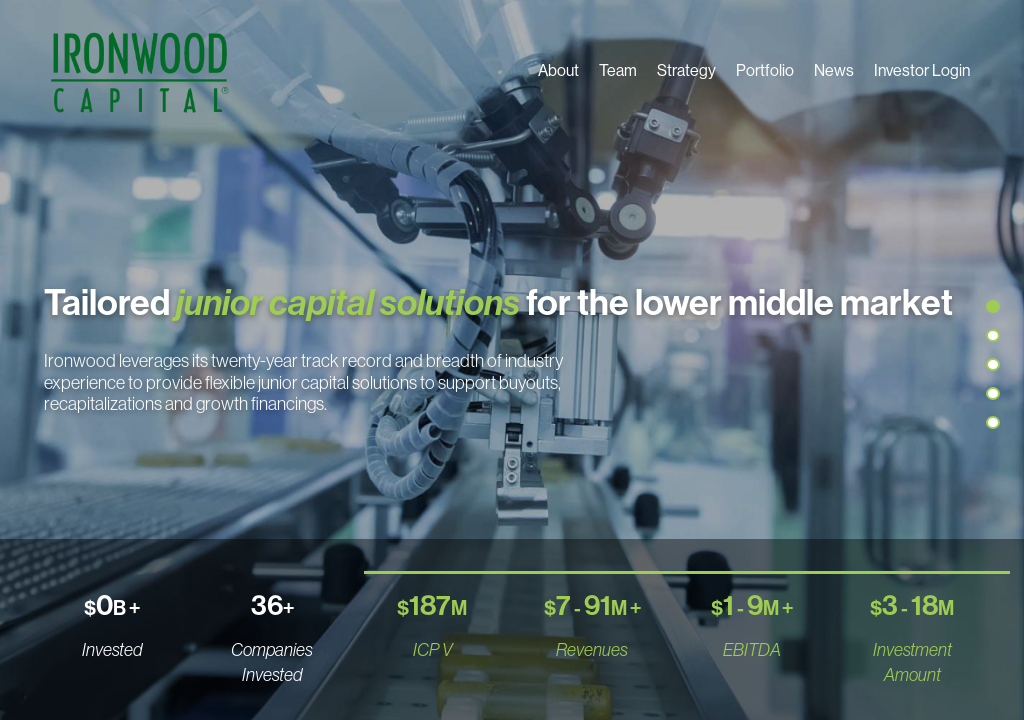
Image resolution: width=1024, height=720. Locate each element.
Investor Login (922, 70)
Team (618, 70)
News (834, 70)
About (558, 70)
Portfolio (765, 70)
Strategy (686, 70)
